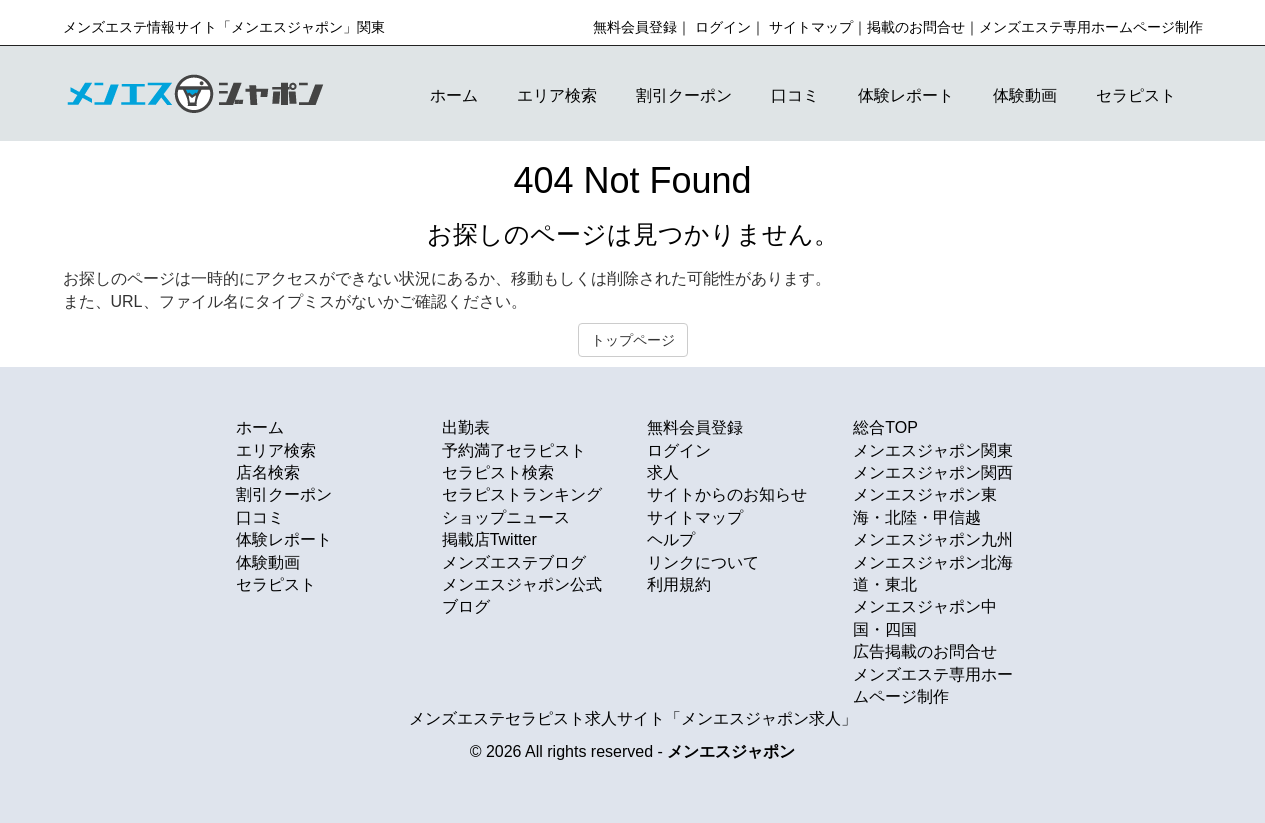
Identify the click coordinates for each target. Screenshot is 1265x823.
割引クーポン (684, 95)
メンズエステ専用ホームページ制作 (1091, 27)
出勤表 (466, 427)
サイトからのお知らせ (727, 494)
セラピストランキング (522, 494)
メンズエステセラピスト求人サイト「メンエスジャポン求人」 (633, 718)
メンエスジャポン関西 (933, 472)
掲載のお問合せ (916, 27)
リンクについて (703, 562)
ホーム (454, 95)
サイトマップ (811, 27)
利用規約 (679, 584)
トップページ (633, 340)
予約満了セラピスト (514, 450)
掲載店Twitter (489, 539)
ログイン (723, 27)
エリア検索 (557, 95)
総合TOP (885, 427)
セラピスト (1136, 95)
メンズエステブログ (514, 562)
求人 (663, 472)
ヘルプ (671, 539)
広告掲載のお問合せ (925, 651)
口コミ (795, 95)
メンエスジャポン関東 (933, 450)
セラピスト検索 (498, 472)
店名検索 (268, 472)
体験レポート (906, 95)
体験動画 (1025, 95)
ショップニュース (506, 517)
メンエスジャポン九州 (933, 539)
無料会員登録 (635, 27)
